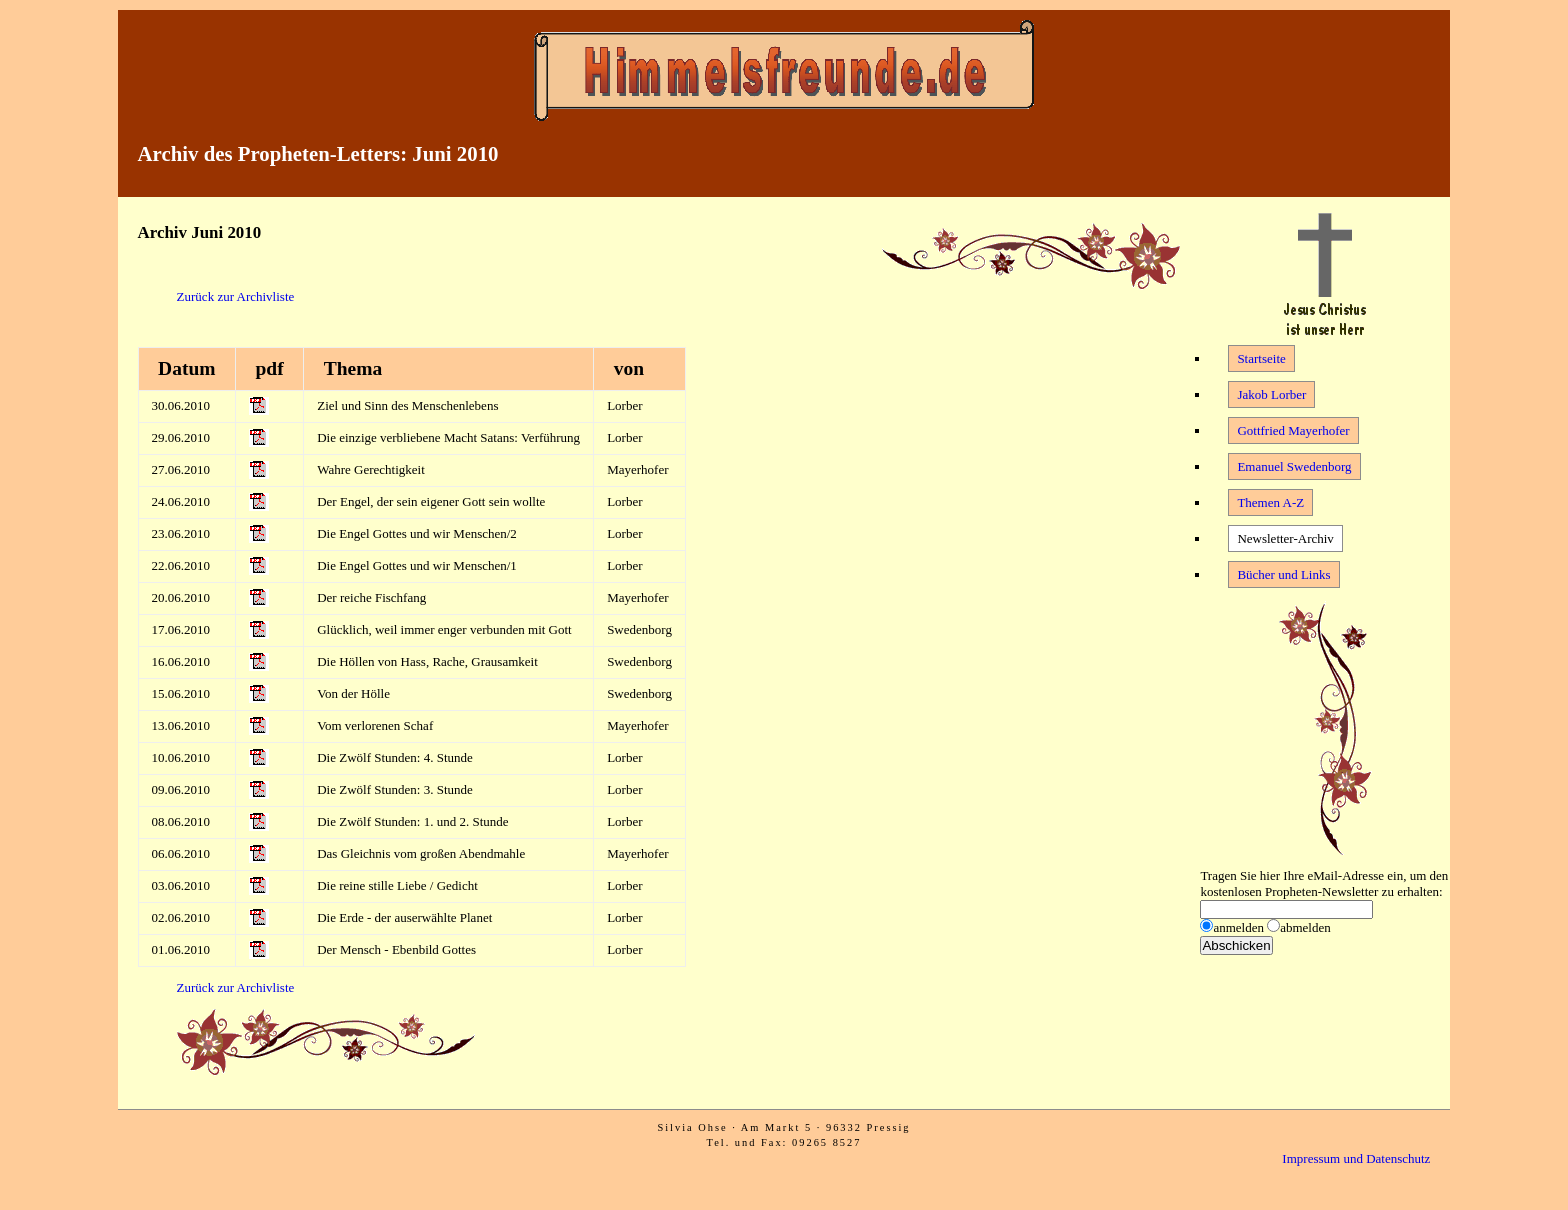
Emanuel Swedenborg (1294, 466)
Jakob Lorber (1271, 394)
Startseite (1261, 358)
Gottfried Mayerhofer (1293, 430)
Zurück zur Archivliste (236, 296)
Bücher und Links (1283, 574)
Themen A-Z (1270, 502)
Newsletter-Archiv (1285, 538)
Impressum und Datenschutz (1356, 1158)
